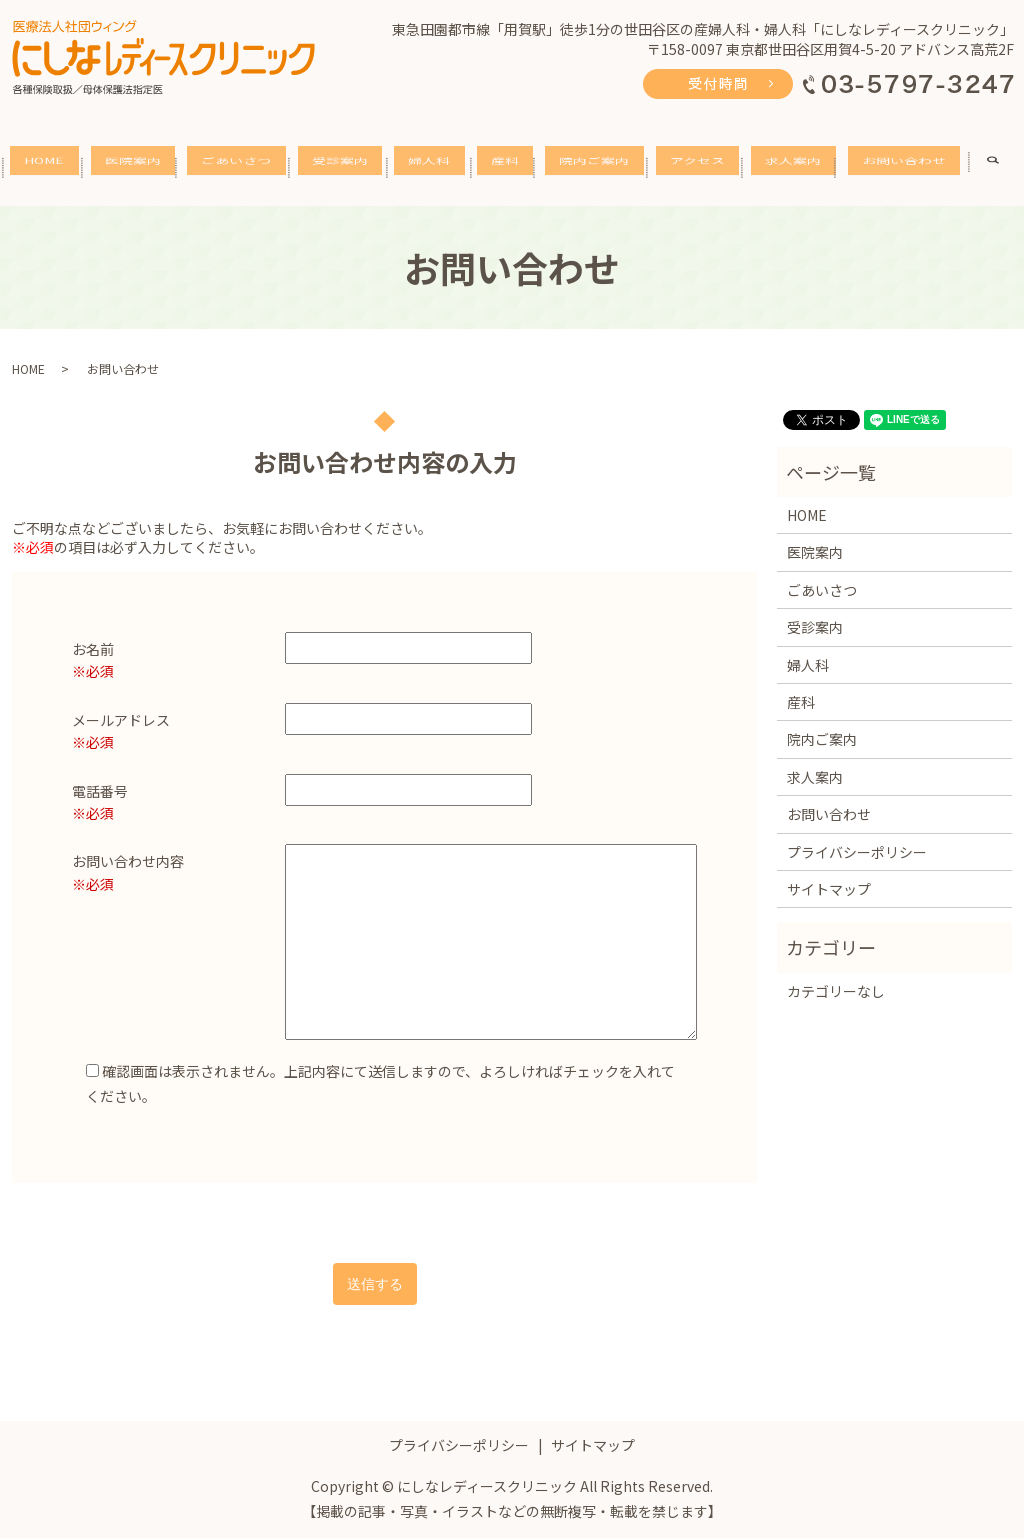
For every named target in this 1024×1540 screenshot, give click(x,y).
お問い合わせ (910, 170)
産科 (512, 170)
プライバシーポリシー (857, 853)
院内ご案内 (601, 170)
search (1003, 171)
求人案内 (800, 170)
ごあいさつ (243, 170)
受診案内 (347, 170)
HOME (51, 170)
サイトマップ (829, 891)
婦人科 (436, 170)
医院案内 (140, 170)
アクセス (704, 170)
